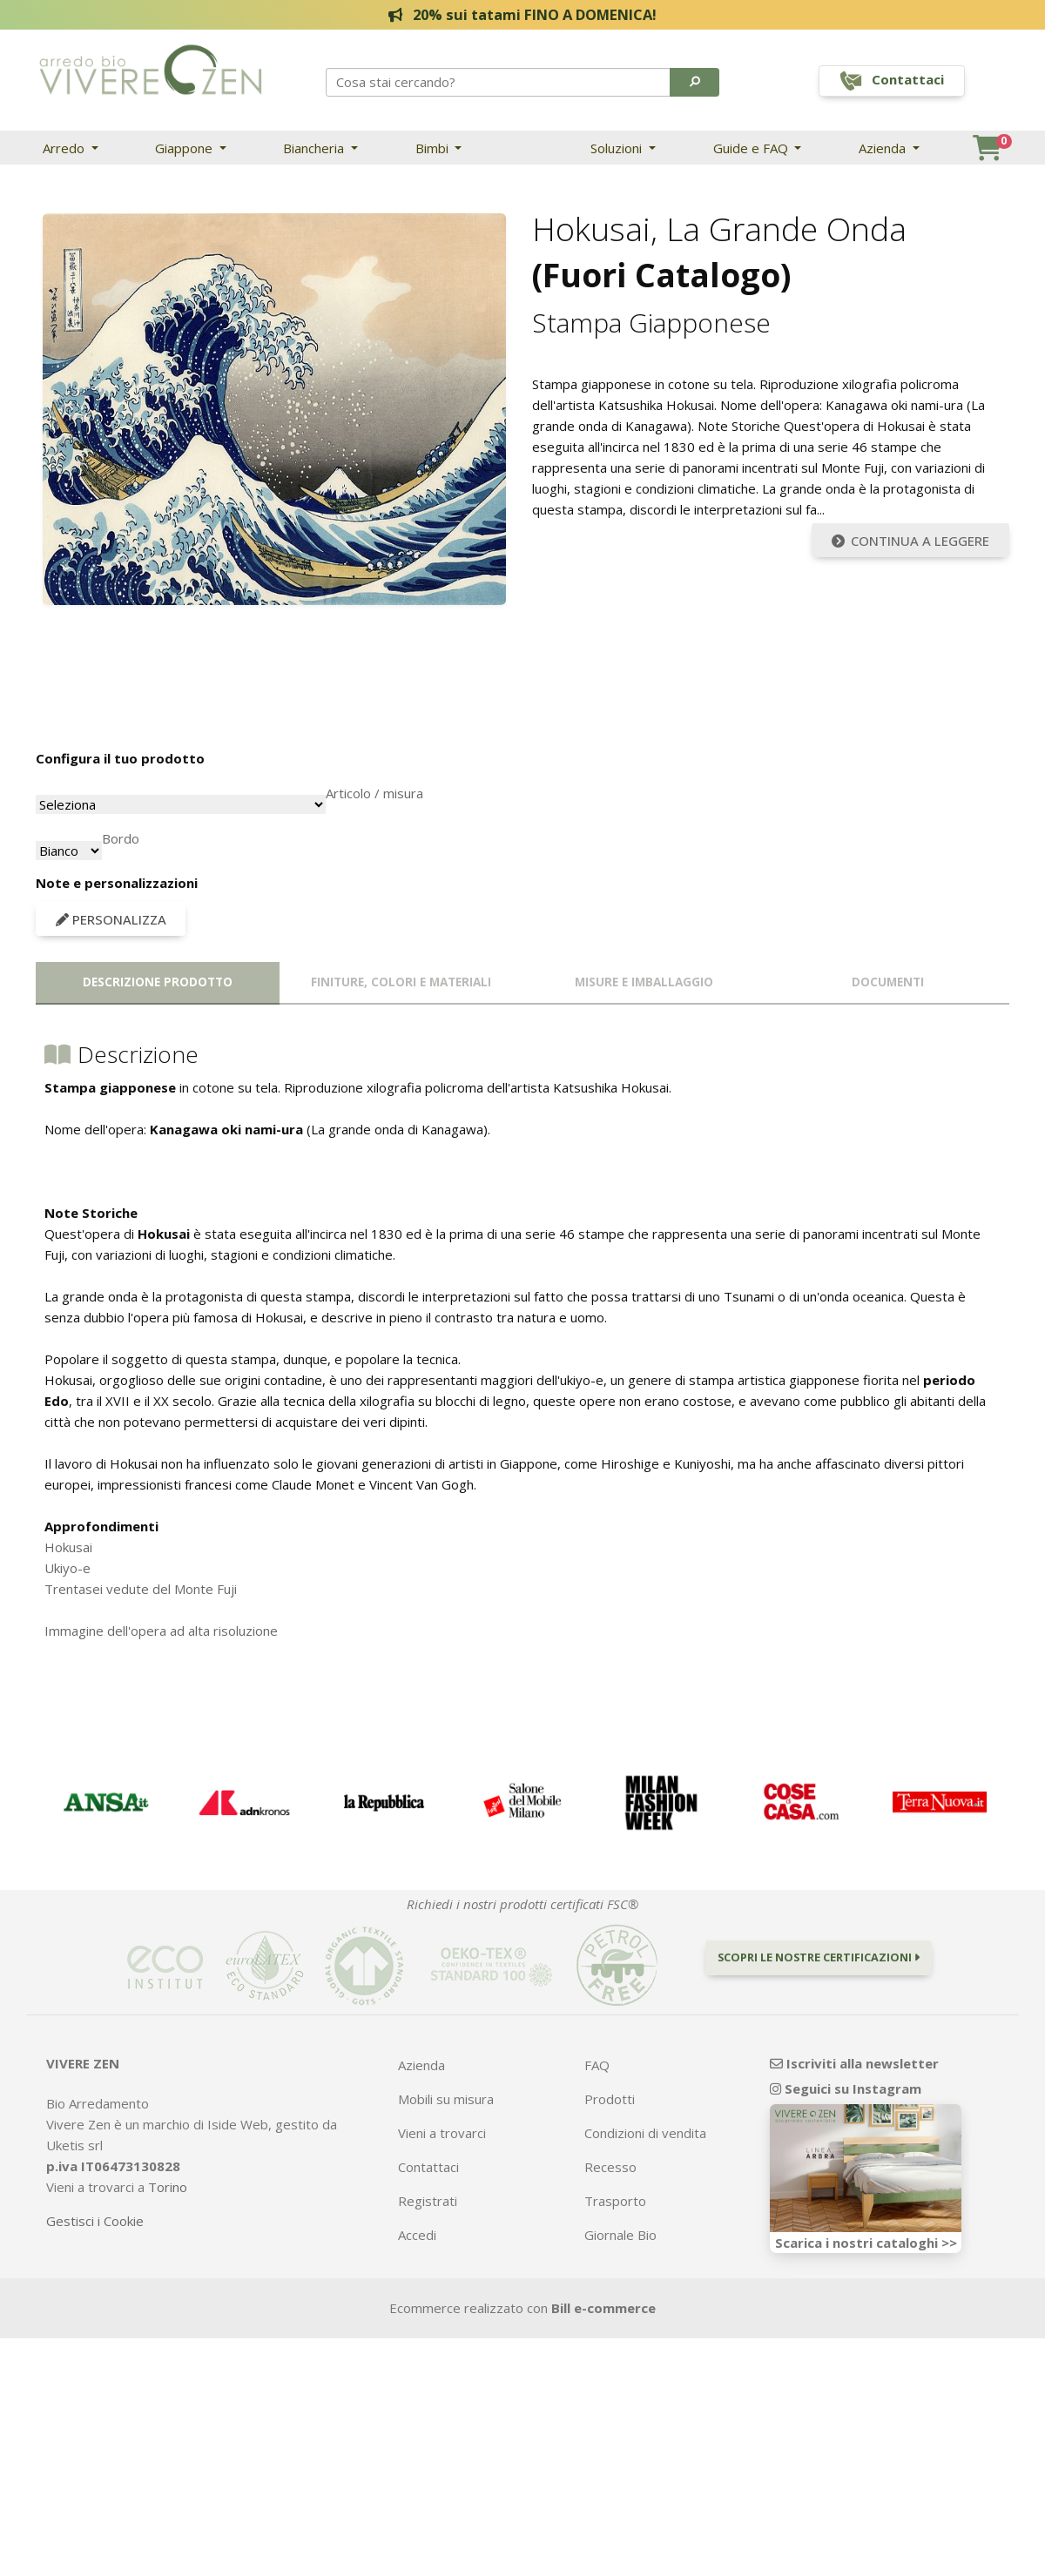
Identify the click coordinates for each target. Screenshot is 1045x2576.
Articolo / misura (374, 793)
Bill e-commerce (603, 2308)
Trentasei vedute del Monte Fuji (140, 1588)
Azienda (884, 148)
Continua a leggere (911, 540)
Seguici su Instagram (845, 2088)
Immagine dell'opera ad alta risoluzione (161, 1630)
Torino (167, 2187)
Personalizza (111, 919)
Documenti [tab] (888, 982)
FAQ (597, 2065)
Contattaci (428, 2167)
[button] (694, 82)
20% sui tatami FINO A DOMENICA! (522, 14)
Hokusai (68, 1547)
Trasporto (615, 2200)
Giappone (185, 148)
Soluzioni (617, 148)
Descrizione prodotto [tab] (158, 982)
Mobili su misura (446, 2099)
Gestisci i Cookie (95, 2221)
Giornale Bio (620, 2234)
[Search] (499, 82)
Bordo (120, 838)
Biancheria (315, 148)
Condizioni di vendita (645, 2133)
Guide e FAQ (752, 148)
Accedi (417, 2234)
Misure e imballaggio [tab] (644, 982)
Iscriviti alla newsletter (854, 2063)
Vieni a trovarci (442, 2133)
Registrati (427, 2200)
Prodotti (609, 2099)
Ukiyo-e (67, 1568)
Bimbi (433, 148)
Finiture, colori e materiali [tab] (401, 982)
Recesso (610, 2167)
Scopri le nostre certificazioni (819, 1957)
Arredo (65, 148)
